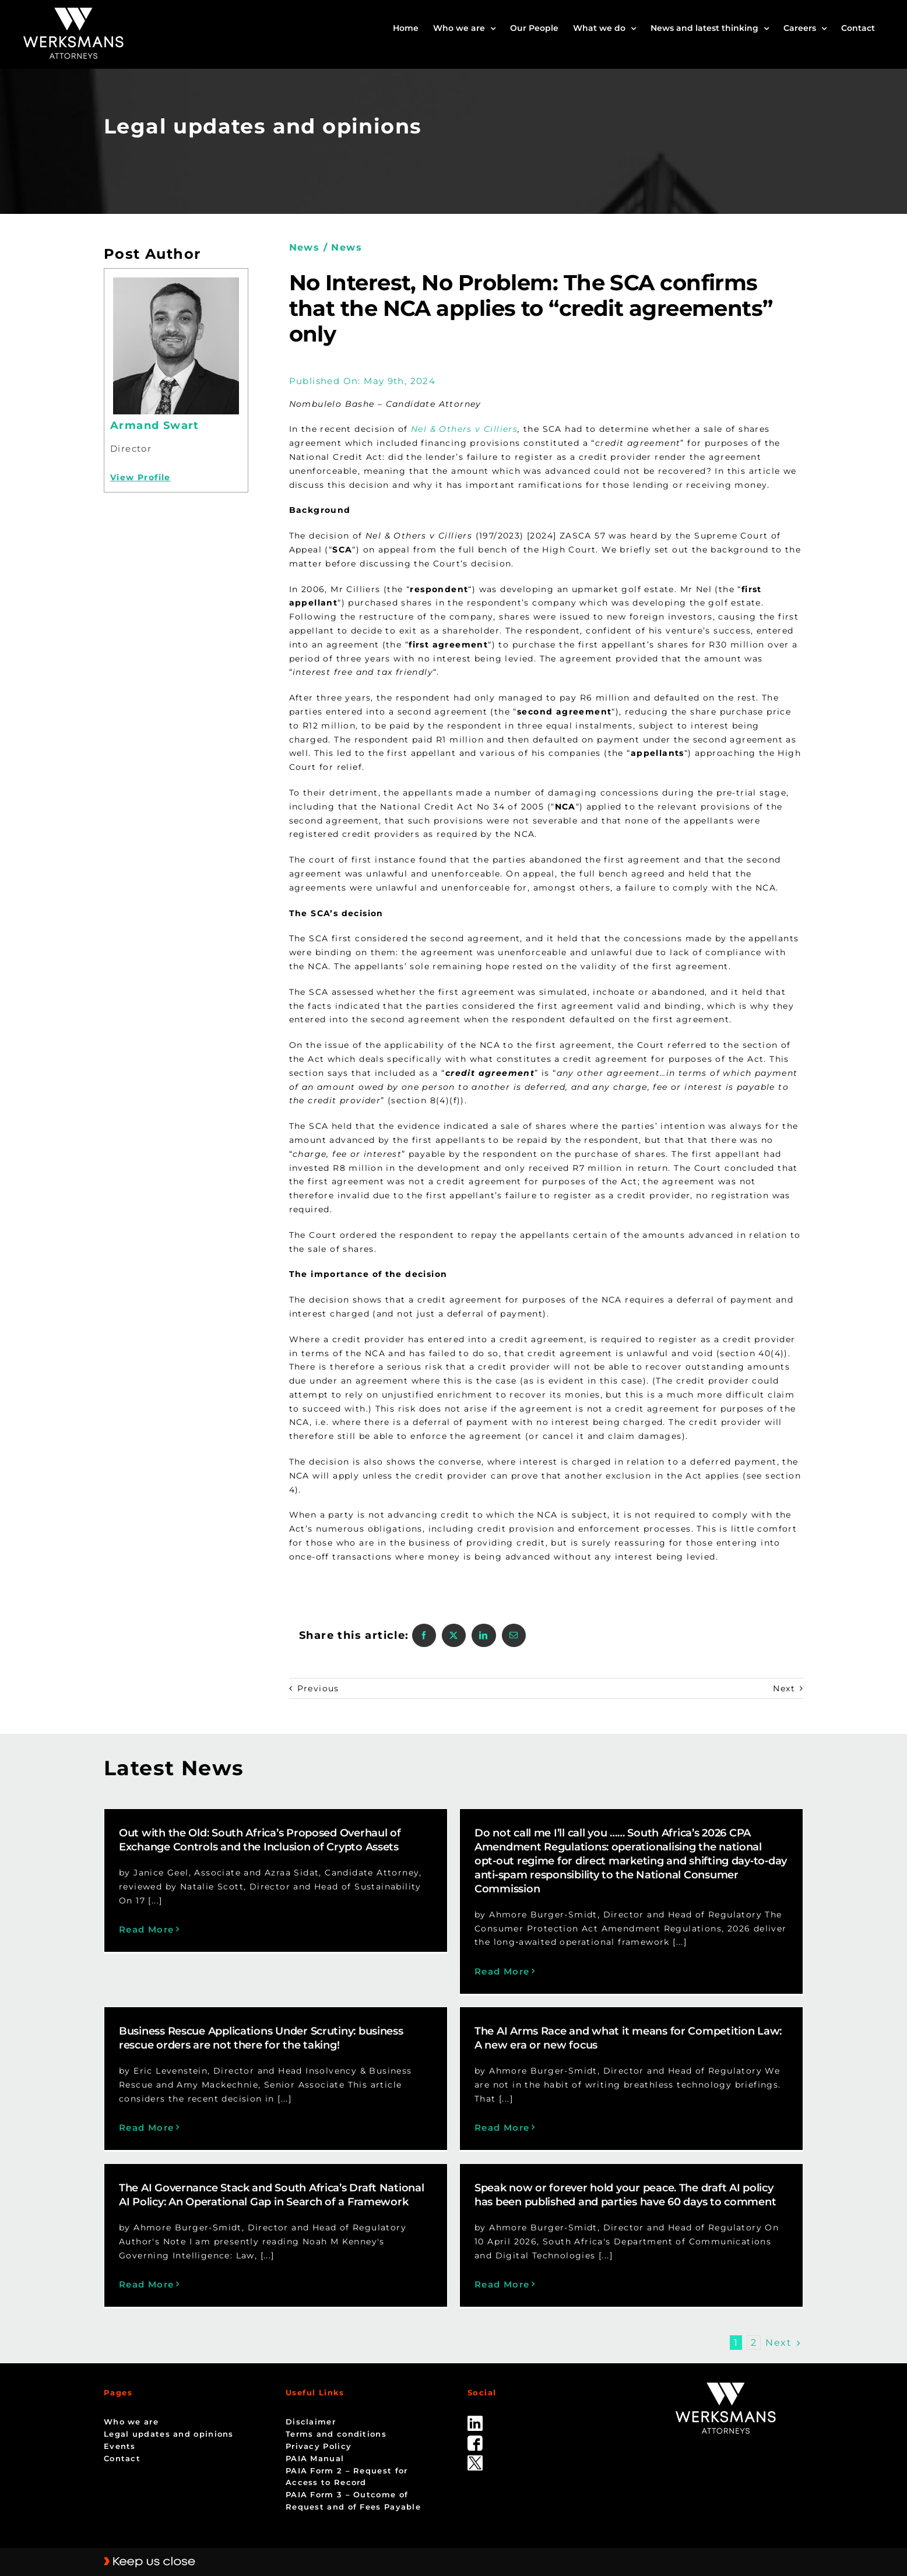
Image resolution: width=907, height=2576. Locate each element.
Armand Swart (154, 425)
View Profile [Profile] (140, 477)
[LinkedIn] (483, 1635)
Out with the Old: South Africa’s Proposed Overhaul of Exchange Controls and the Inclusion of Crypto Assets (260, 1840)
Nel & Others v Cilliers (464, 429)
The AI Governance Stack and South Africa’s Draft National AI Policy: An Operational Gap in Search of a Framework (328, 2171)
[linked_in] (475, 2395)
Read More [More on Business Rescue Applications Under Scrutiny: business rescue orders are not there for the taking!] (261, 2079)
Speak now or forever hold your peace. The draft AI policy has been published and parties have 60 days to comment (653, 2171)
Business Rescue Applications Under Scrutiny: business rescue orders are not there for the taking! (376, 1990)
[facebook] (475, 2414)
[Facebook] (424, 1635)
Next (784, 1688)
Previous (318, 1688)
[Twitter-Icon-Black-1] (475, 2434)
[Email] (514, 1635)
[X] (454, 1635)
